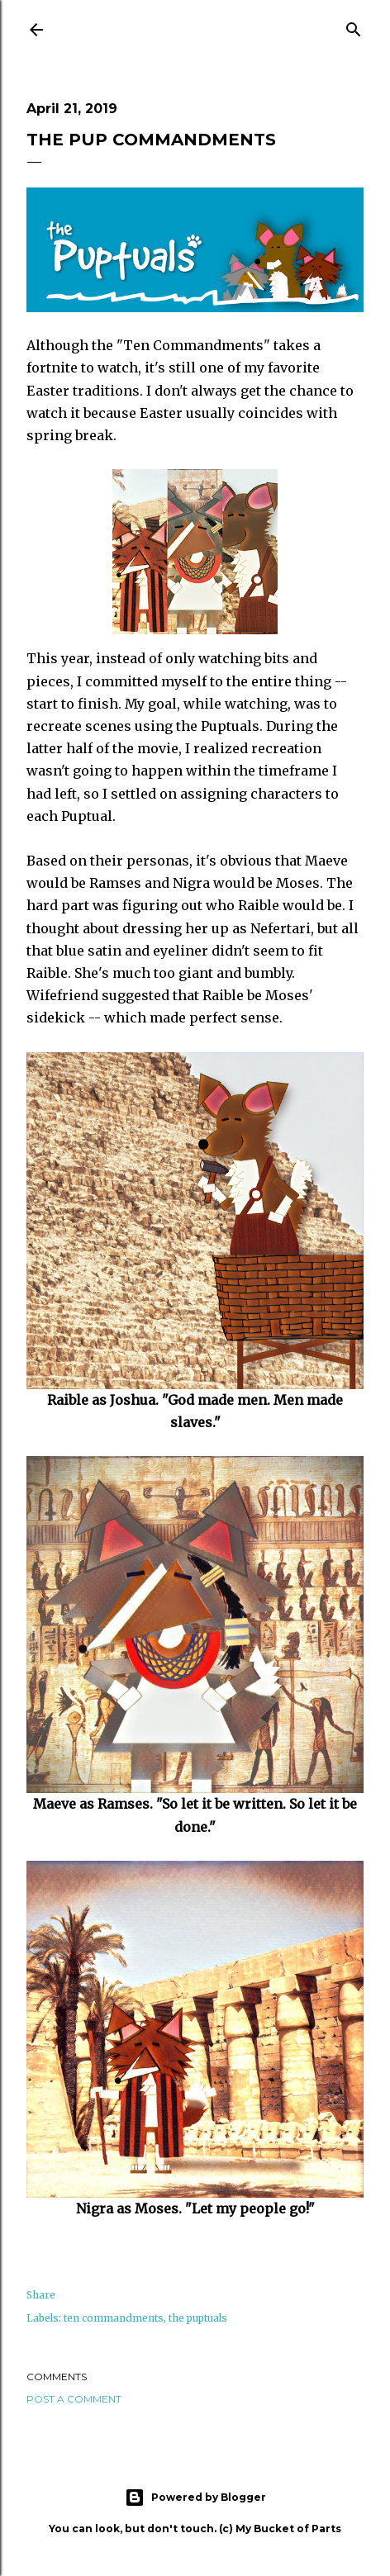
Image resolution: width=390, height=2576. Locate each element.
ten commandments (114, 2318)
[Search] (354, 27)
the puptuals (198, 2318)
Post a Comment (73, 2399)
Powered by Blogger (195, 2497)
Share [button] (40, 2295)
